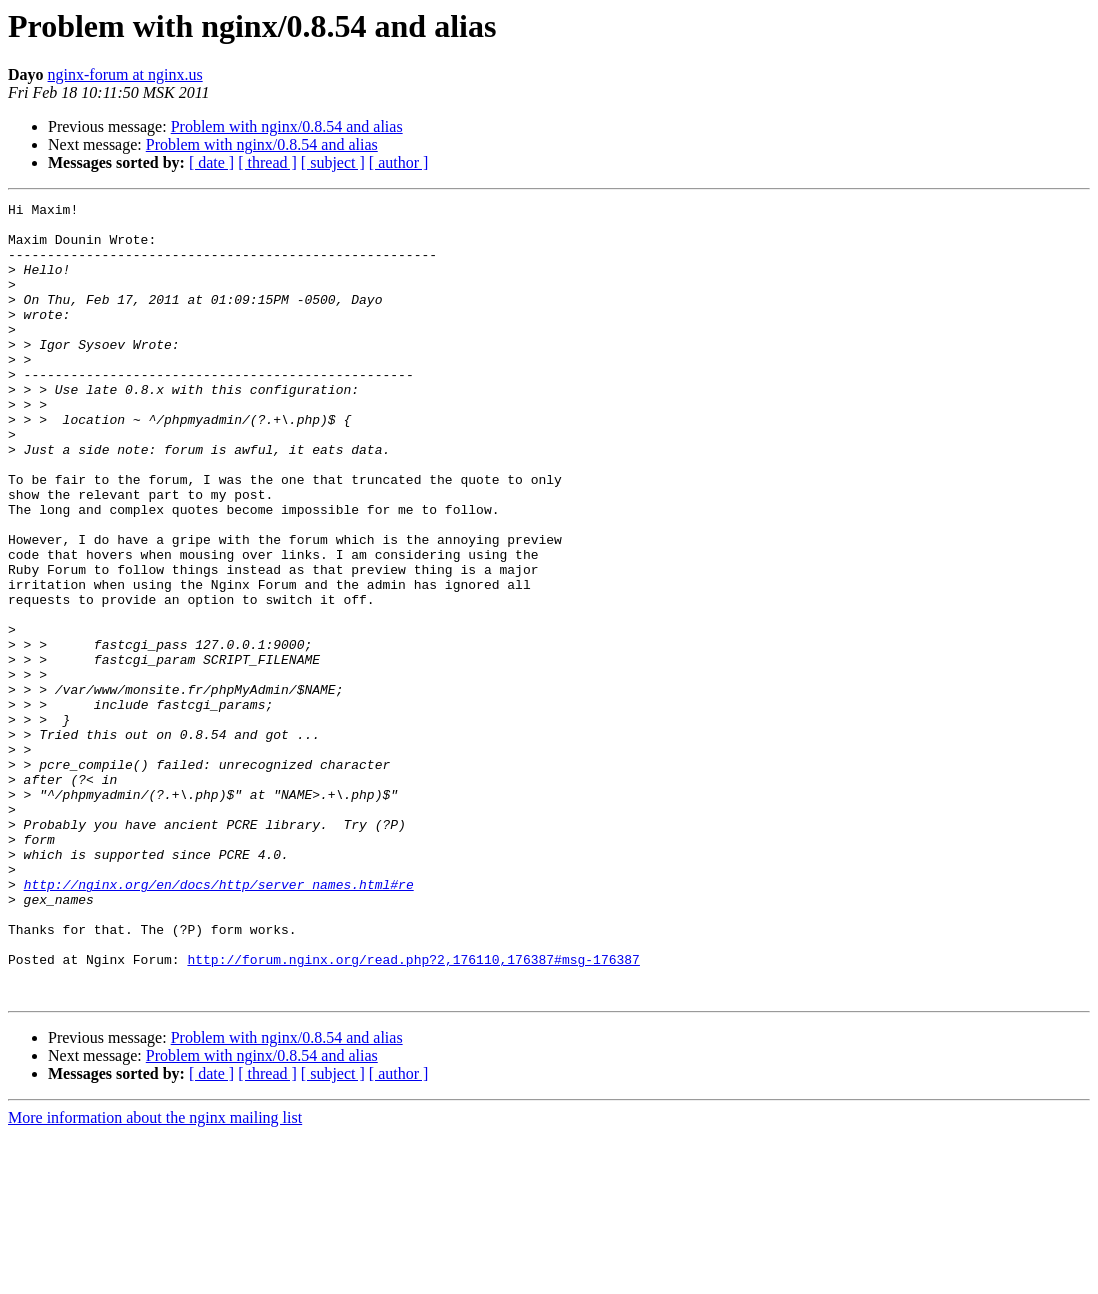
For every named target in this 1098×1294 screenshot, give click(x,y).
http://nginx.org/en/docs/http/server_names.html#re (219, 1022)
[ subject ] (333, 162)
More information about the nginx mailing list (155, 1276)
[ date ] (211, 162)
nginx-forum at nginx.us (125, 74)
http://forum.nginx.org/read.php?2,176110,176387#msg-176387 (413, 1112)
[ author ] (399, 162)
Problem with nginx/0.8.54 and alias (287, 126)
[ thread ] (267, 162)
